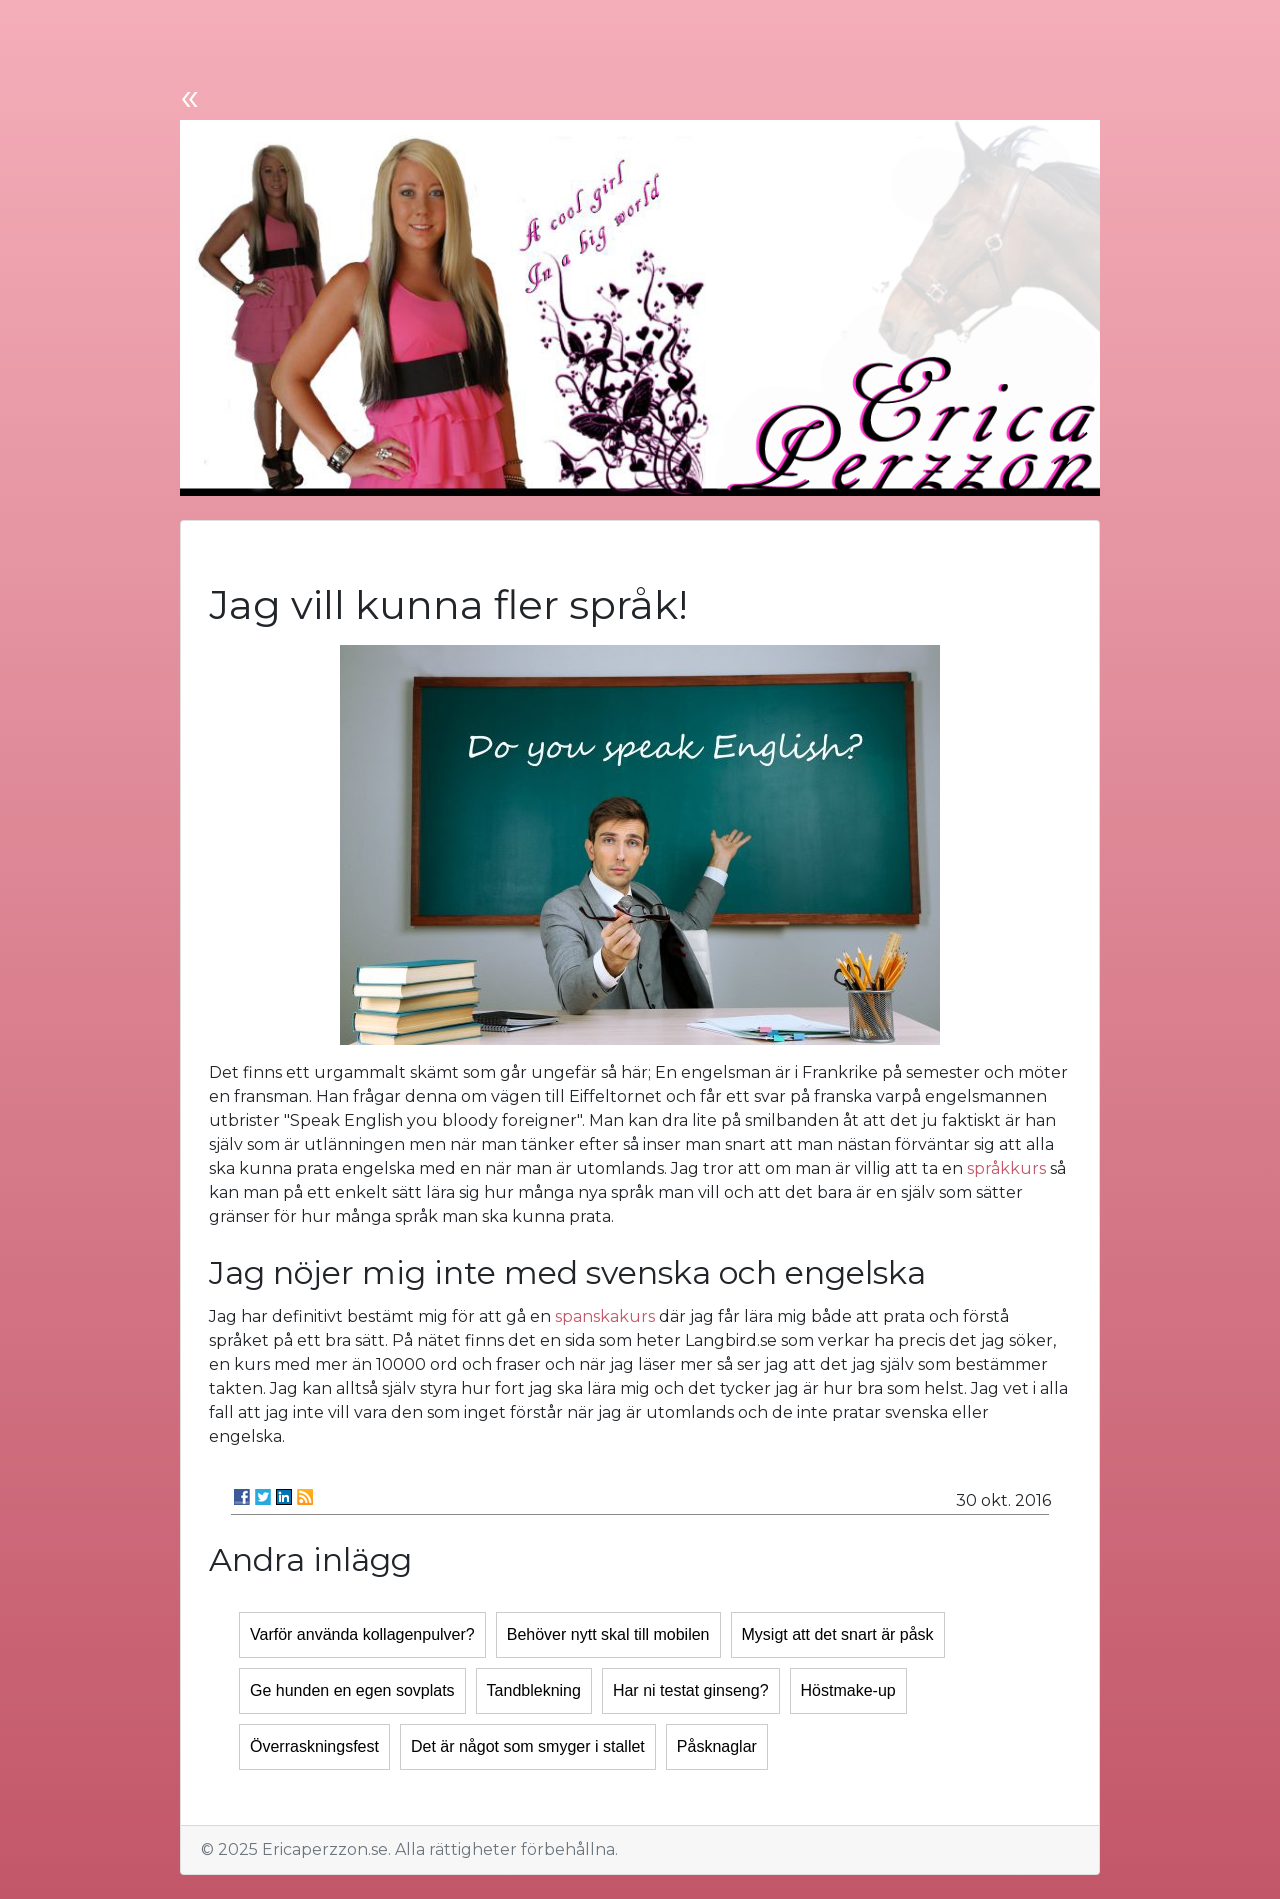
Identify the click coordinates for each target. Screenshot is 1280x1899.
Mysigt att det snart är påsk (838, 1634)
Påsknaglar (717, 1746)
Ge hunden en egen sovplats (352, 1690)
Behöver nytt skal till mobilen (608, 1634)
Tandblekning (534, 1690)
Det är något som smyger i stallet (528, 1746)
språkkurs (1006, 1168)
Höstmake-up (848, 1690)
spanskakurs (605, 1316)
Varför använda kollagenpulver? (362, 1634)
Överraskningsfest (314, 1746)
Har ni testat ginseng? (691, 1690)
